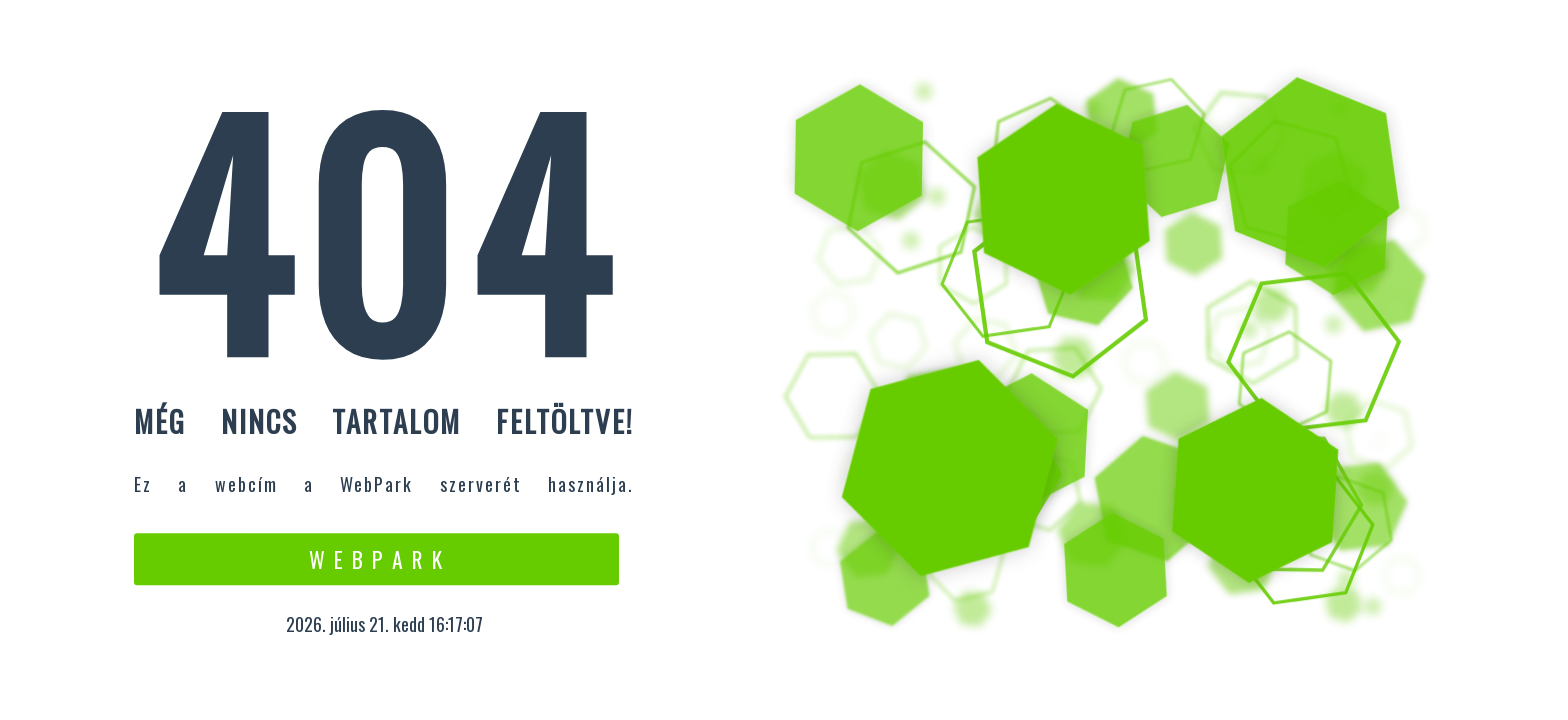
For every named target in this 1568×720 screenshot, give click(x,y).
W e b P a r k (376, 559)
